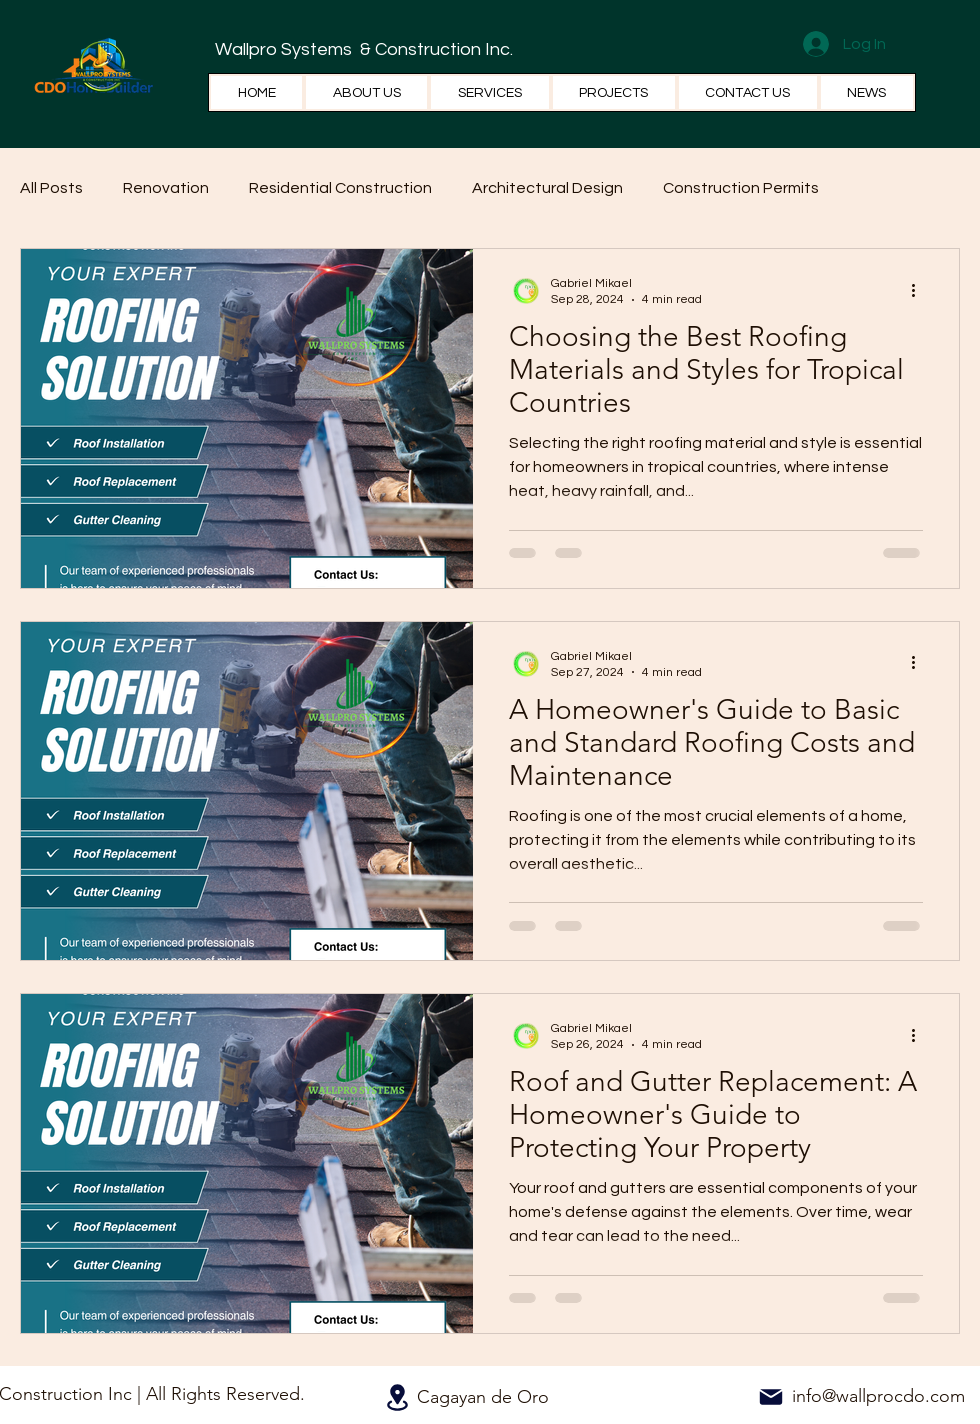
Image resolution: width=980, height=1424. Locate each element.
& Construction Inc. (434, 49)
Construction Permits (741, 188)
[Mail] (771, 1397)
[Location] (397, 1397)
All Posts (51, 188)
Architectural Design (547, 188)
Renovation (166, 188)
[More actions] (920, 290)
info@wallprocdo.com (878, 1396)
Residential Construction (340, 188)
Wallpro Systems (285, 49)
